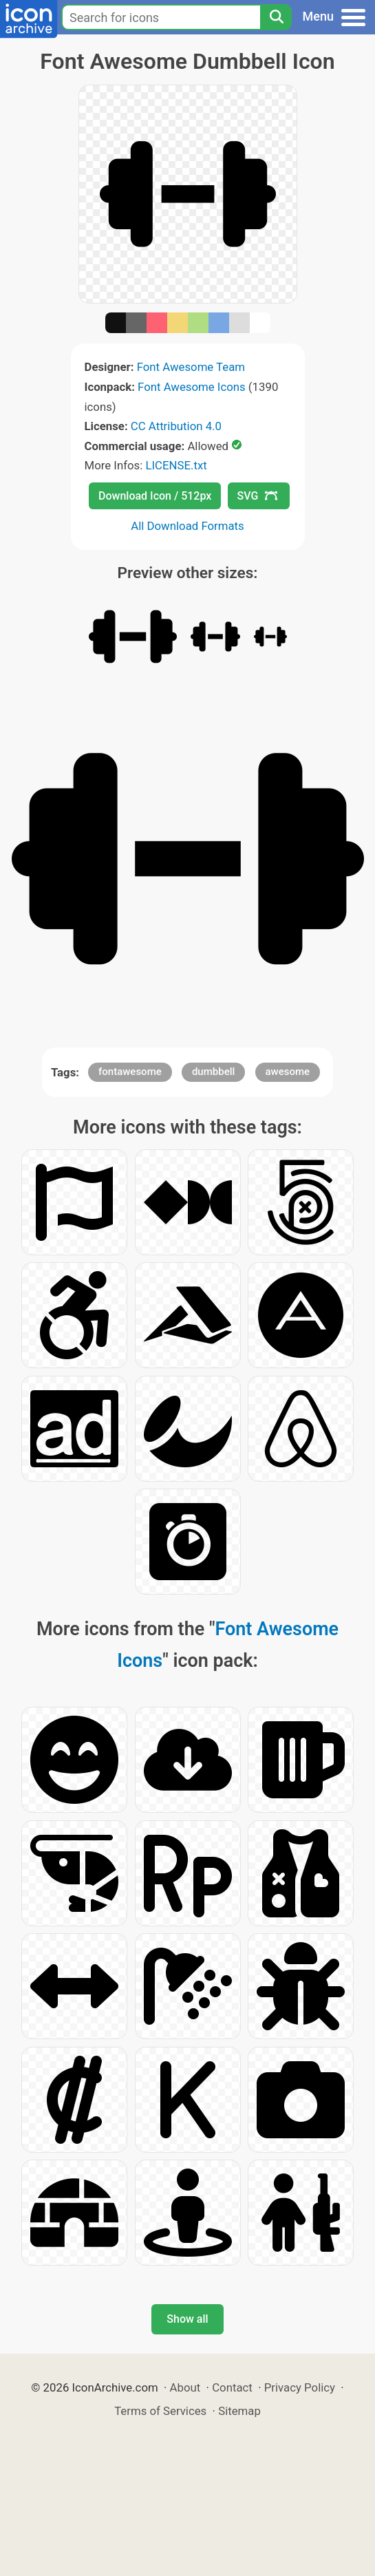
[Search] (276, 17)
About (185, 2387)
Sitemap (239, 2411)
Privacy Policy (299, 2387)
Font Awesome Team (191, 367)
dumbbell (213, 1071)
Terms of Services (160, 2411)
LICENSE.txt (175, 465)
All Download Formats (187, 526)
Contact (232, 2387)
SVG (257, 495)
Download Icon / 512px (154, 495)
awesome (288, 1071)
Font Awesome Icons (192, 387)
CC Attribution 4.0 (176, 426)
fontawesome (130, 1071)
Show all (187, 2318)
